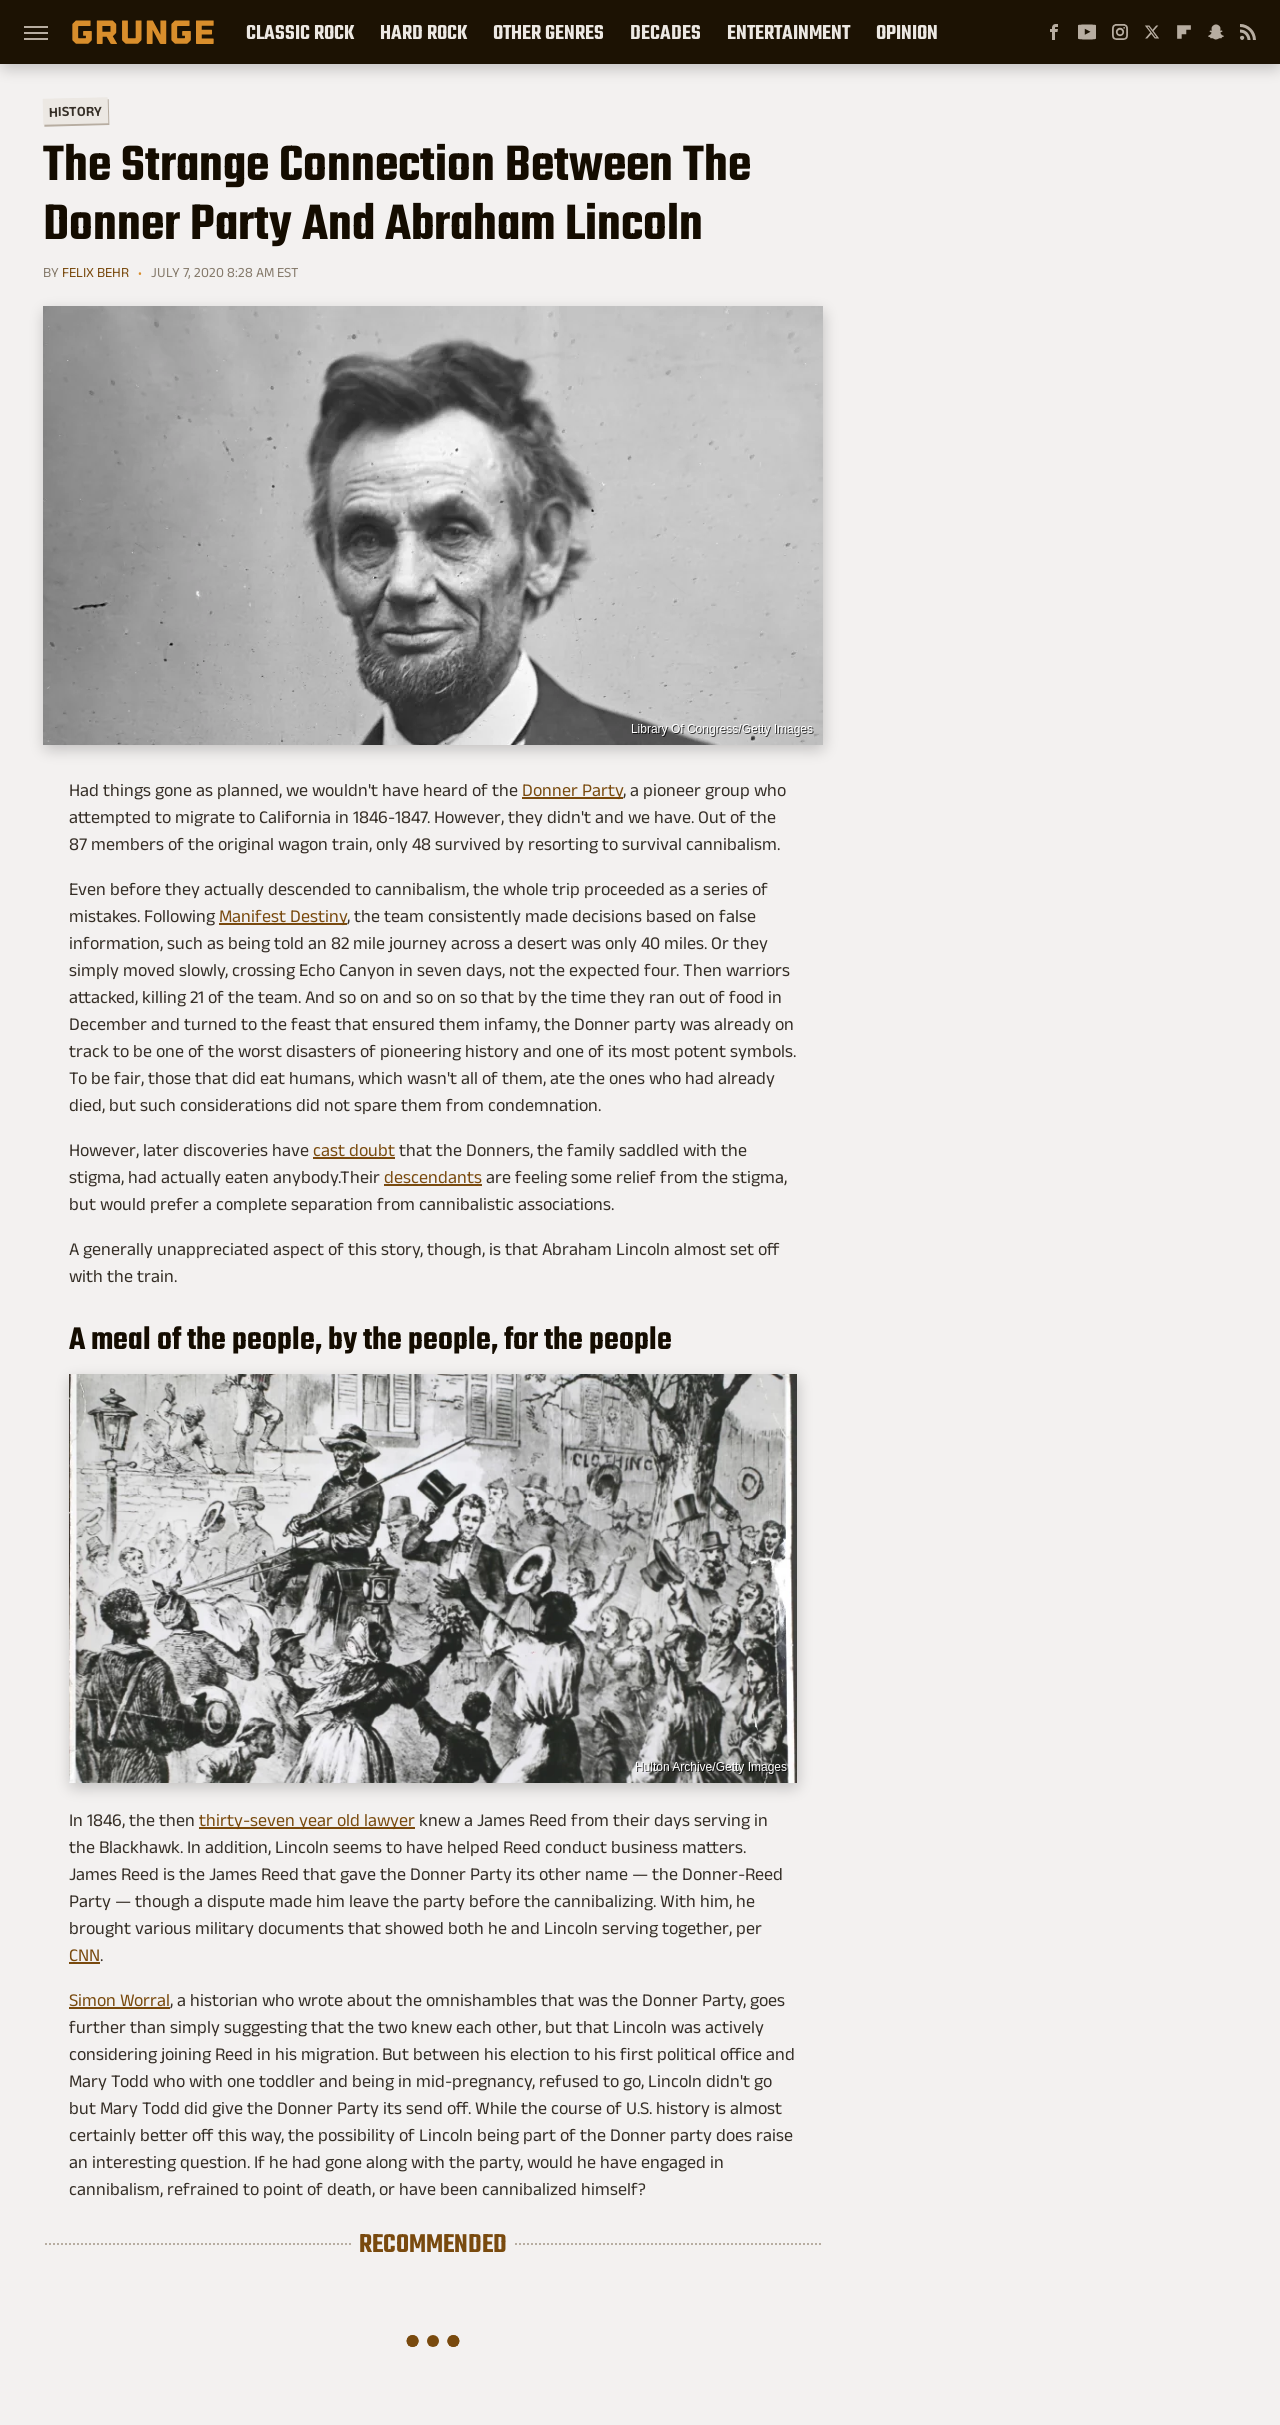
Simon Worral (119, 2000)
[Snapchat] (1216, 32)
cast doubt (354, 1150)
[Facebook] (1054, 32)
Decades (665, 32)
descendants (433, 1177)
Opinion (907, 32)
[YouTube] (1087, 32)
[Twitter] (1152, 32)
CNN (84, 1955)
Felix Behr (95, 272)
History (75, 110)
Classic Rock (300, 32)
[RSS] (1248, 32)
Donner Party (572, 790)
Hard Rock (423, 32)
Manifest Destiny (283, 916)
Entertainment (788, 32)
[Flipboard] (1184, 32)
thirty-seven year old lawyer (307, 1820)
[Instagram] (1120, 32)
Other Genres (548, 32)
